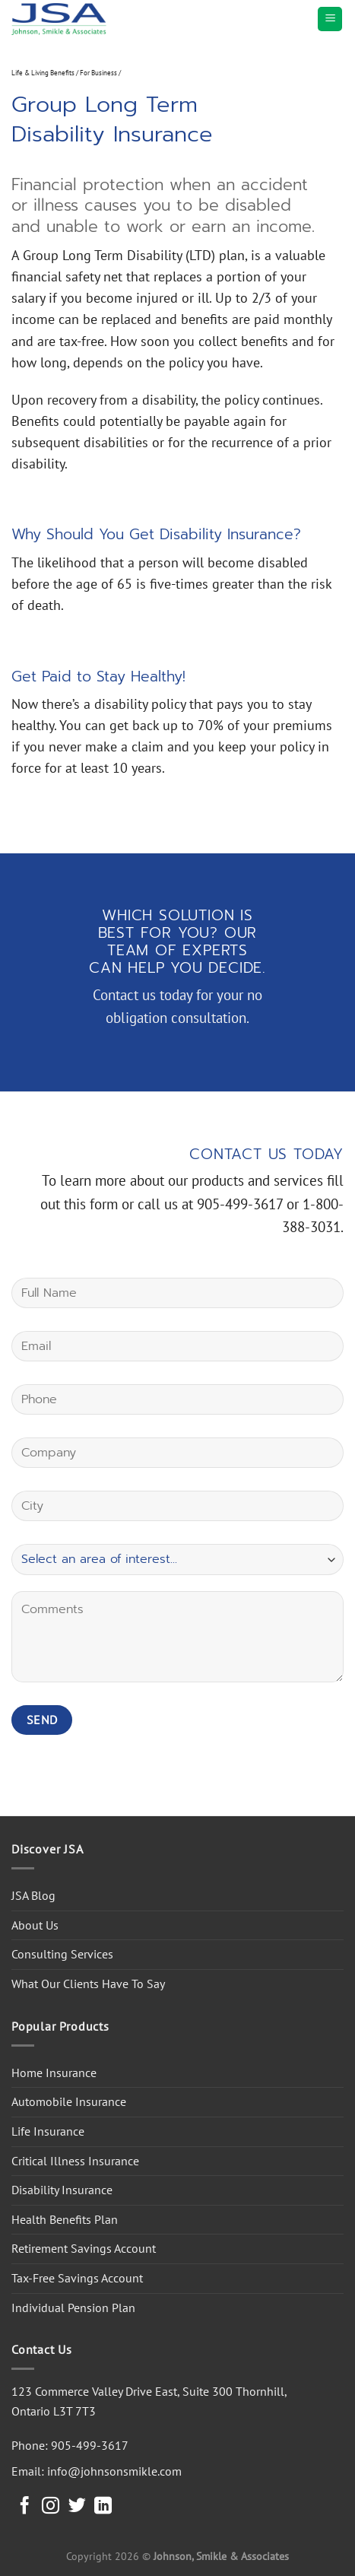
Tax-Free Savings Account (77, 2277)
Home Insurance (54, 2072)
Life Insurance (47, 2131)
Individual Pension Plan (73, 2307)
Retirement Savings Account (83, 2248)
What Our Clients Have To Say (88, 1983)
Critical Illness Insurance (75, 2160)
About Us (35, 1925)
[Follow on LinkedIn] (103, 2507)
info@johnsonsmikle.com (114, 2471)
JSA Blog (33, 1895)
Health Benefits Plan (64, 2219)
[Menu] (330, 19)
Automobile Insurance (68, 2101)
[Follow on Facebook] (24, 2507)
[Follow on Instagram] (50, 2507)
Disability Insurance (62, 2189)
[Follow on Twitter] (77, 2507)
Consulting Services (62, 1953)
